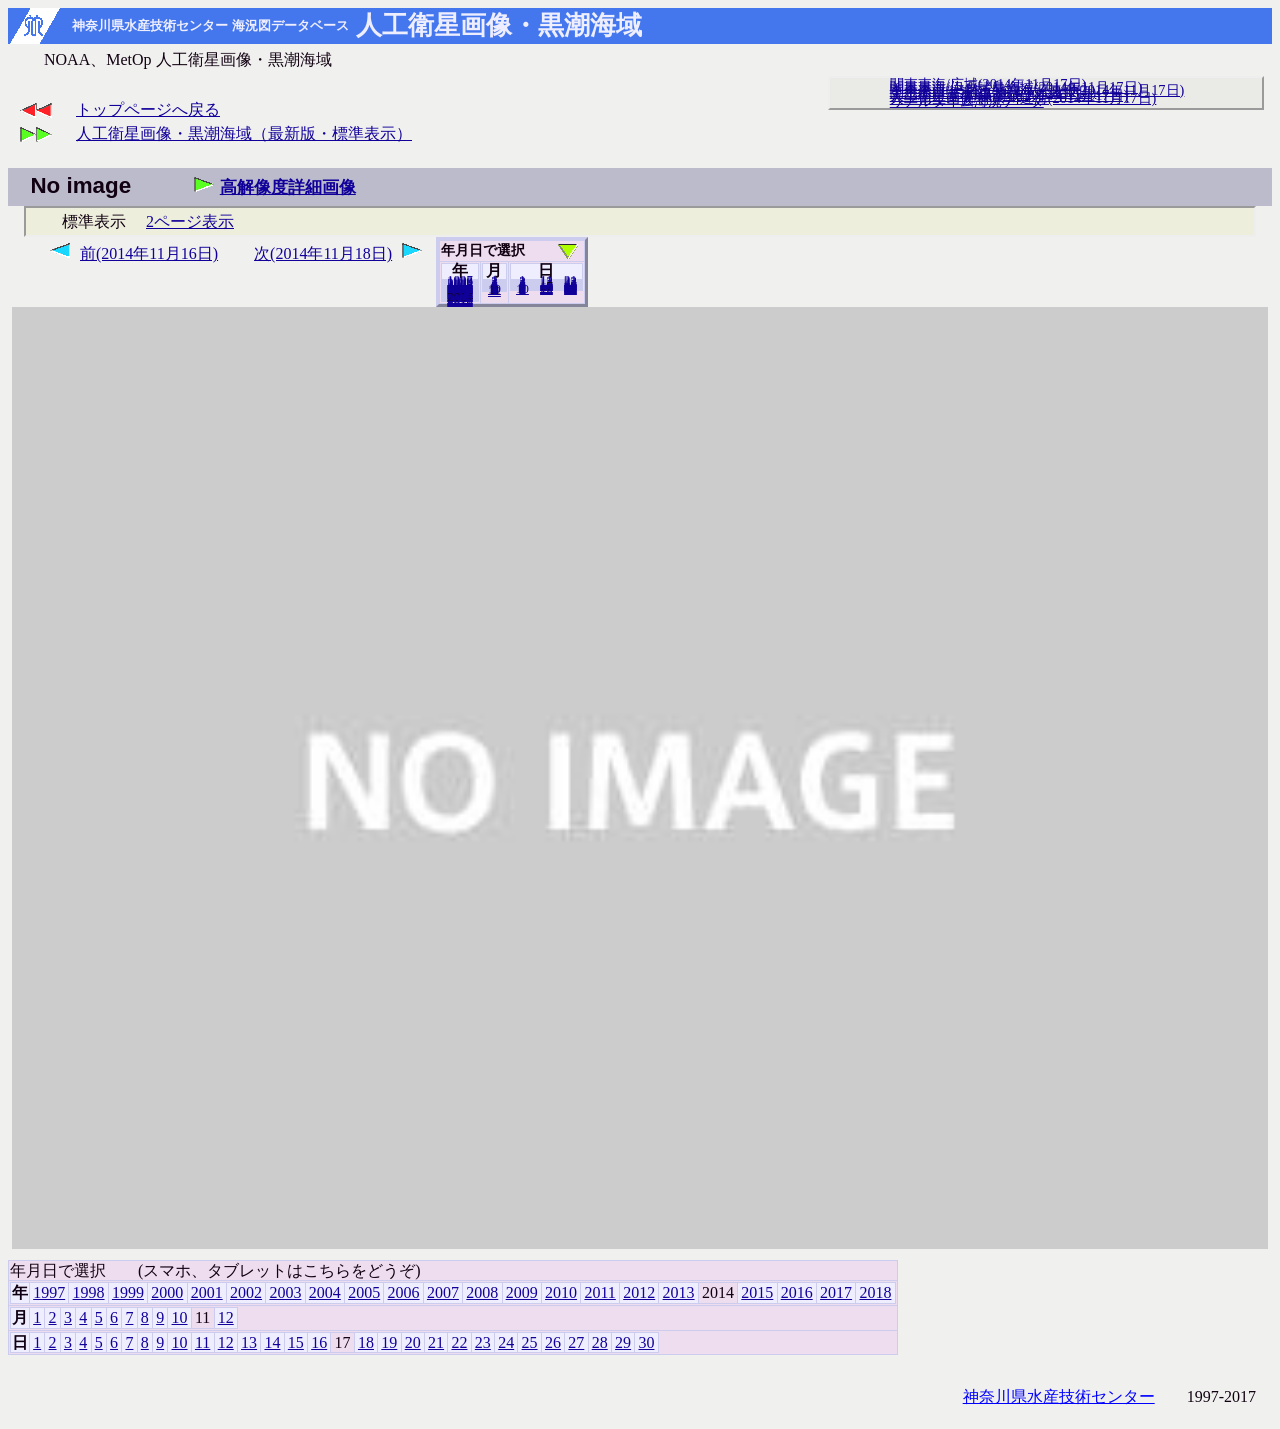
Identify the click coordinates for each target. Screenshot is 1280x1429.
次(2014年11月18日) (323, 253)
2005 (364, 1292)
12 (494, 291)
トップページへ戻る (148, 109)
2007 (443, 1292)
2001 (207, 1292)
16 (319, 1342)
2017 (836, 1292)
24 (506, 1342)
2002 (246, 1292)
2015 (757, 1292)
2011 (599, 1292)
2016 (797, 1292)
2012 (639, 1292)
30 (570, 289)
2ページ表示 (190, 221)
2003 (285, 1292)
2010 (561, 1292)
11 (202, 1342)
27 (576, 1342)
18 (366, 1342)
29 (623, 1342)
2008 (482, 1292)
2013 (679, 1292)
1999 (128, 1292)
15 (296, 1342)
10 (522, 289)
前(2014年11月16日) (149, 253)
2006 (404, 1292)
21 (436, 1342)
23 (483, 1342)
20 (546, 289)
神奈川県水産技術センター (1059, 1396)
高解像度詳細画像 (288, 187)
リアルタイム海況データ (967, 101)
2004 (325, 1292)
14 (272, 1342)
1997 (49, 1292)
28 (600, 1342)
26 (553, 1342)
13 (249, 1342)
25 (530, 1342)
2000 (167, 1292)
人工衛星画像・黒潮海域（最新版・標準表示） (244, 133)
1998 (89, 1292)
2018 (460, 301)
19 (389, 1342)
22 (459, 1342)
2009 (522, 1292)
